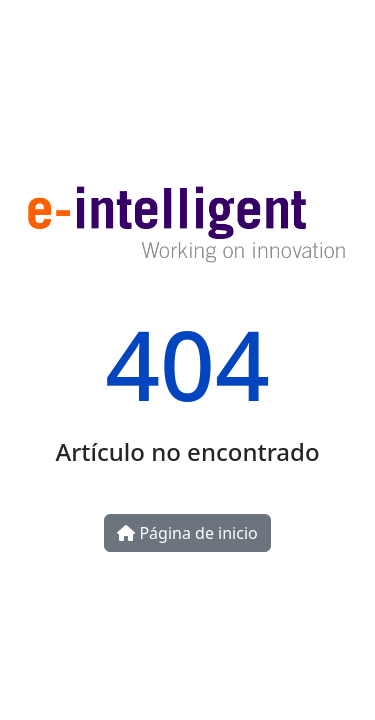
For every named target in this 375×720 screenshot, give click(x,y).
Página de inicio (187, 533)
